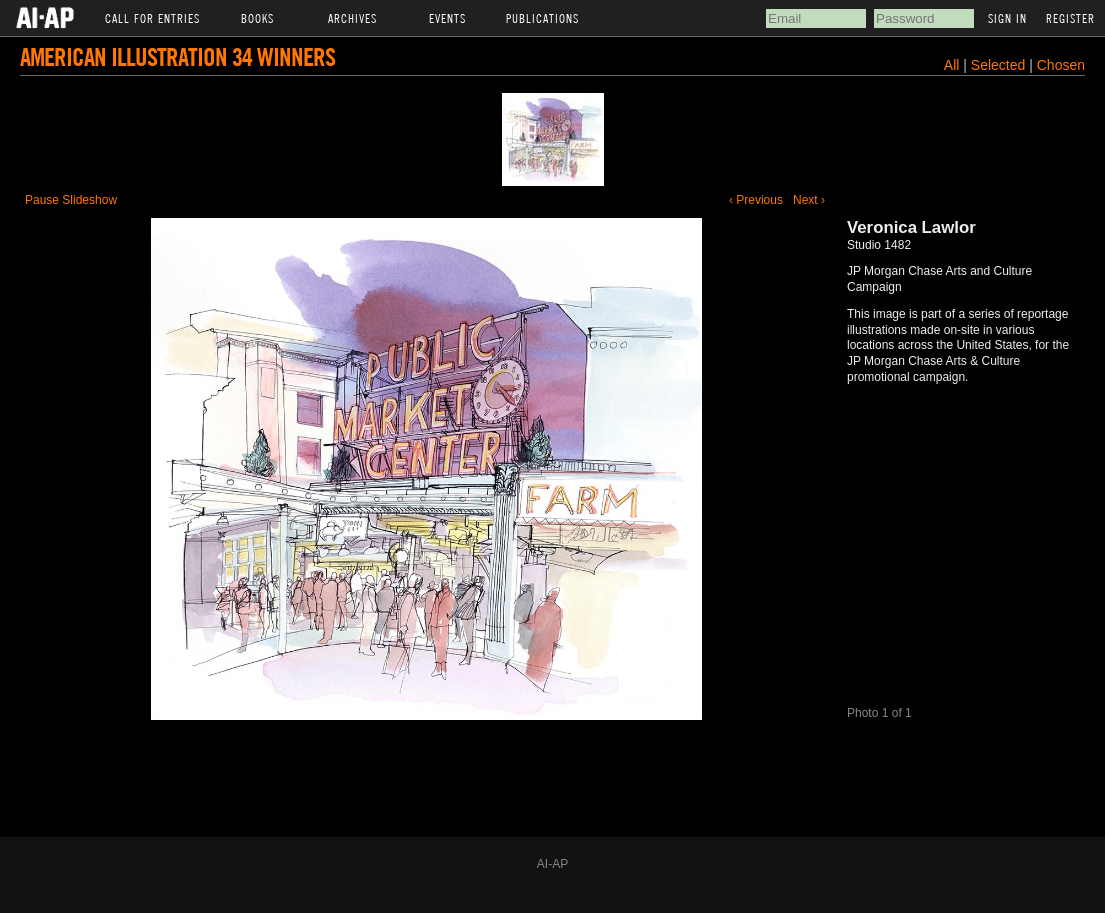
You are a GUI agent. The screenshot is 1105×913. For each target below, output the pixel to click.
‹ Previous (756, 200)
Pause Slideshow (71, 200)
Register (1070, 18)
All (952, 65)
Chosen (1061, 65)
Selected (1000, 65)
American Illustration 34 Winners (177, 56)
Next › (809, 200)
